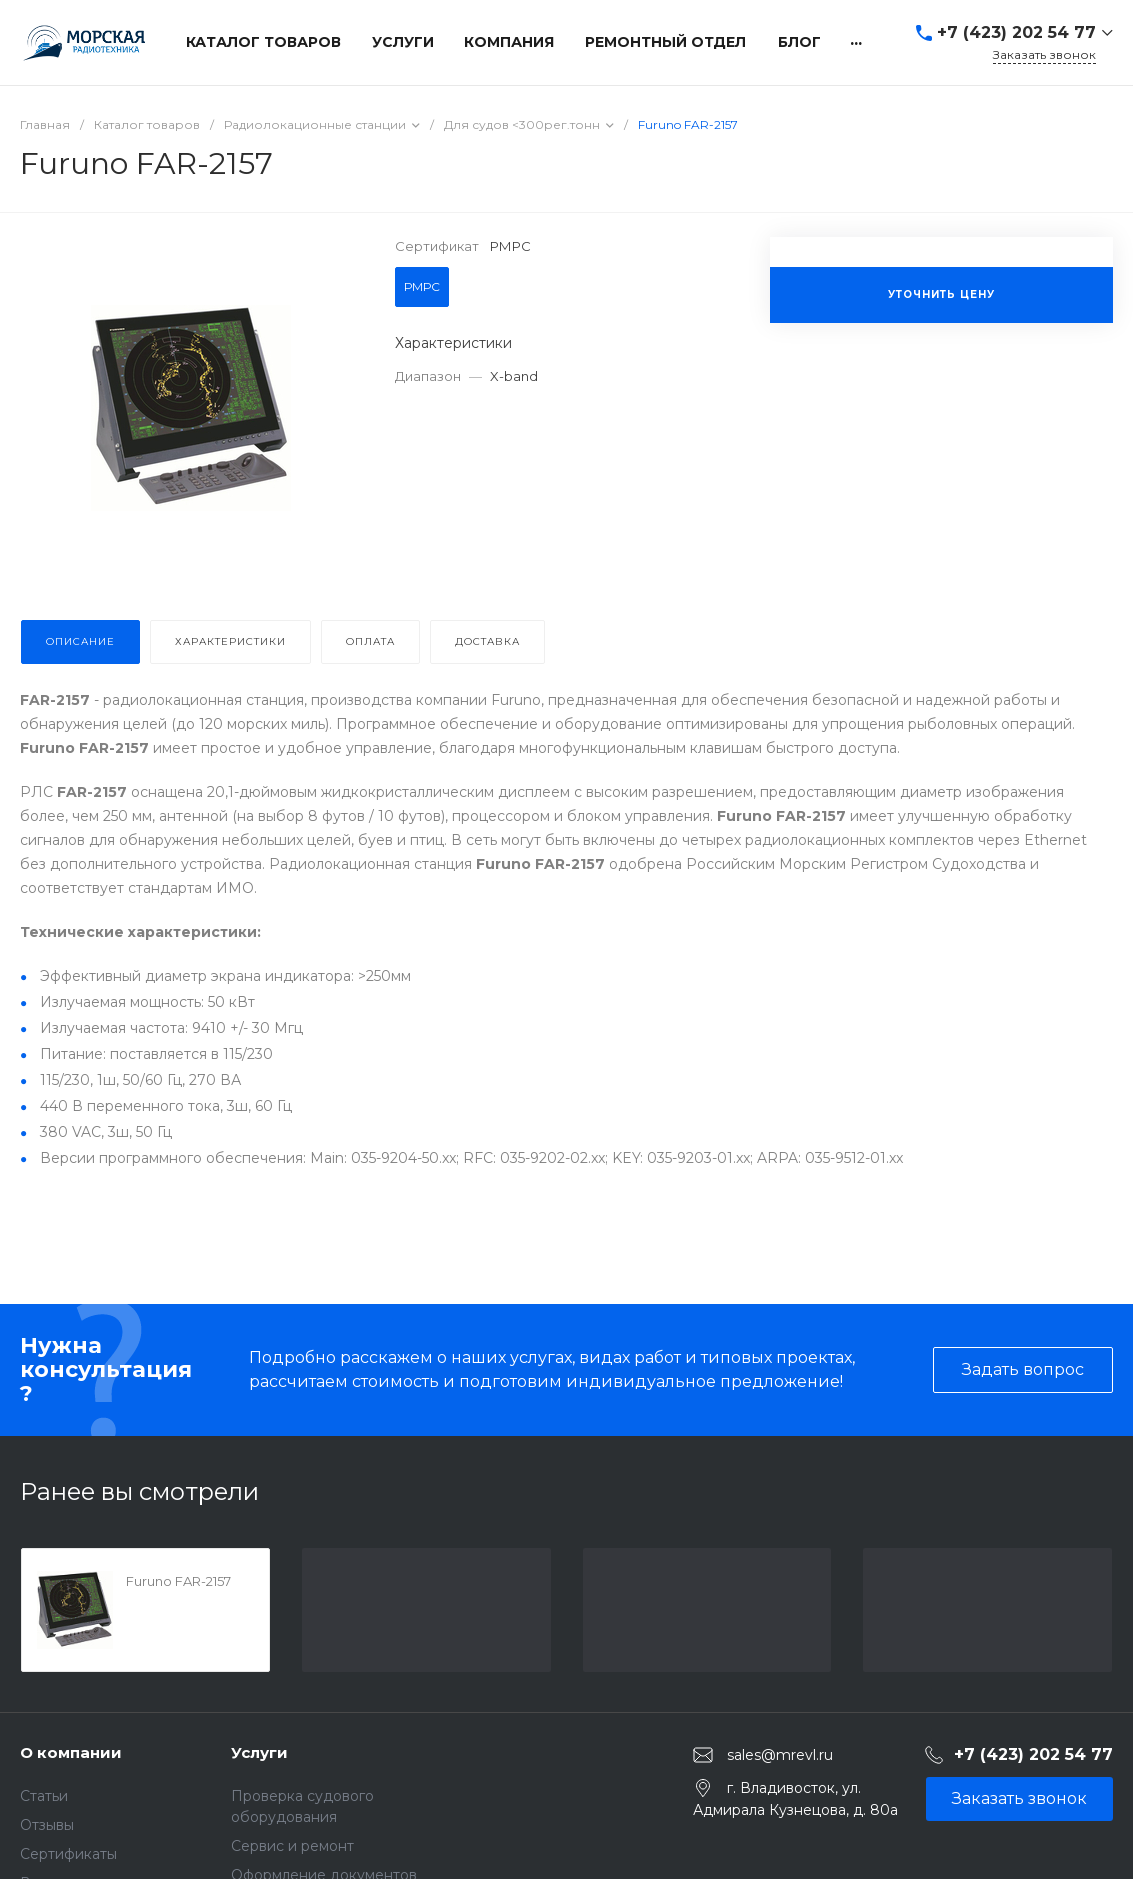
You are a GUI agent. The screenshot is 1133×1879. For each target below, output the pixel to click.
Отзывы (47, 1825)
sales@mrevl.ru (780, 1754)
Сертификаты (68, 1854)
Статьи (44, 1796)
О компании (71, 1752)
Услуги (259, 1752)
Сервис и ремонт (292, 1846)
